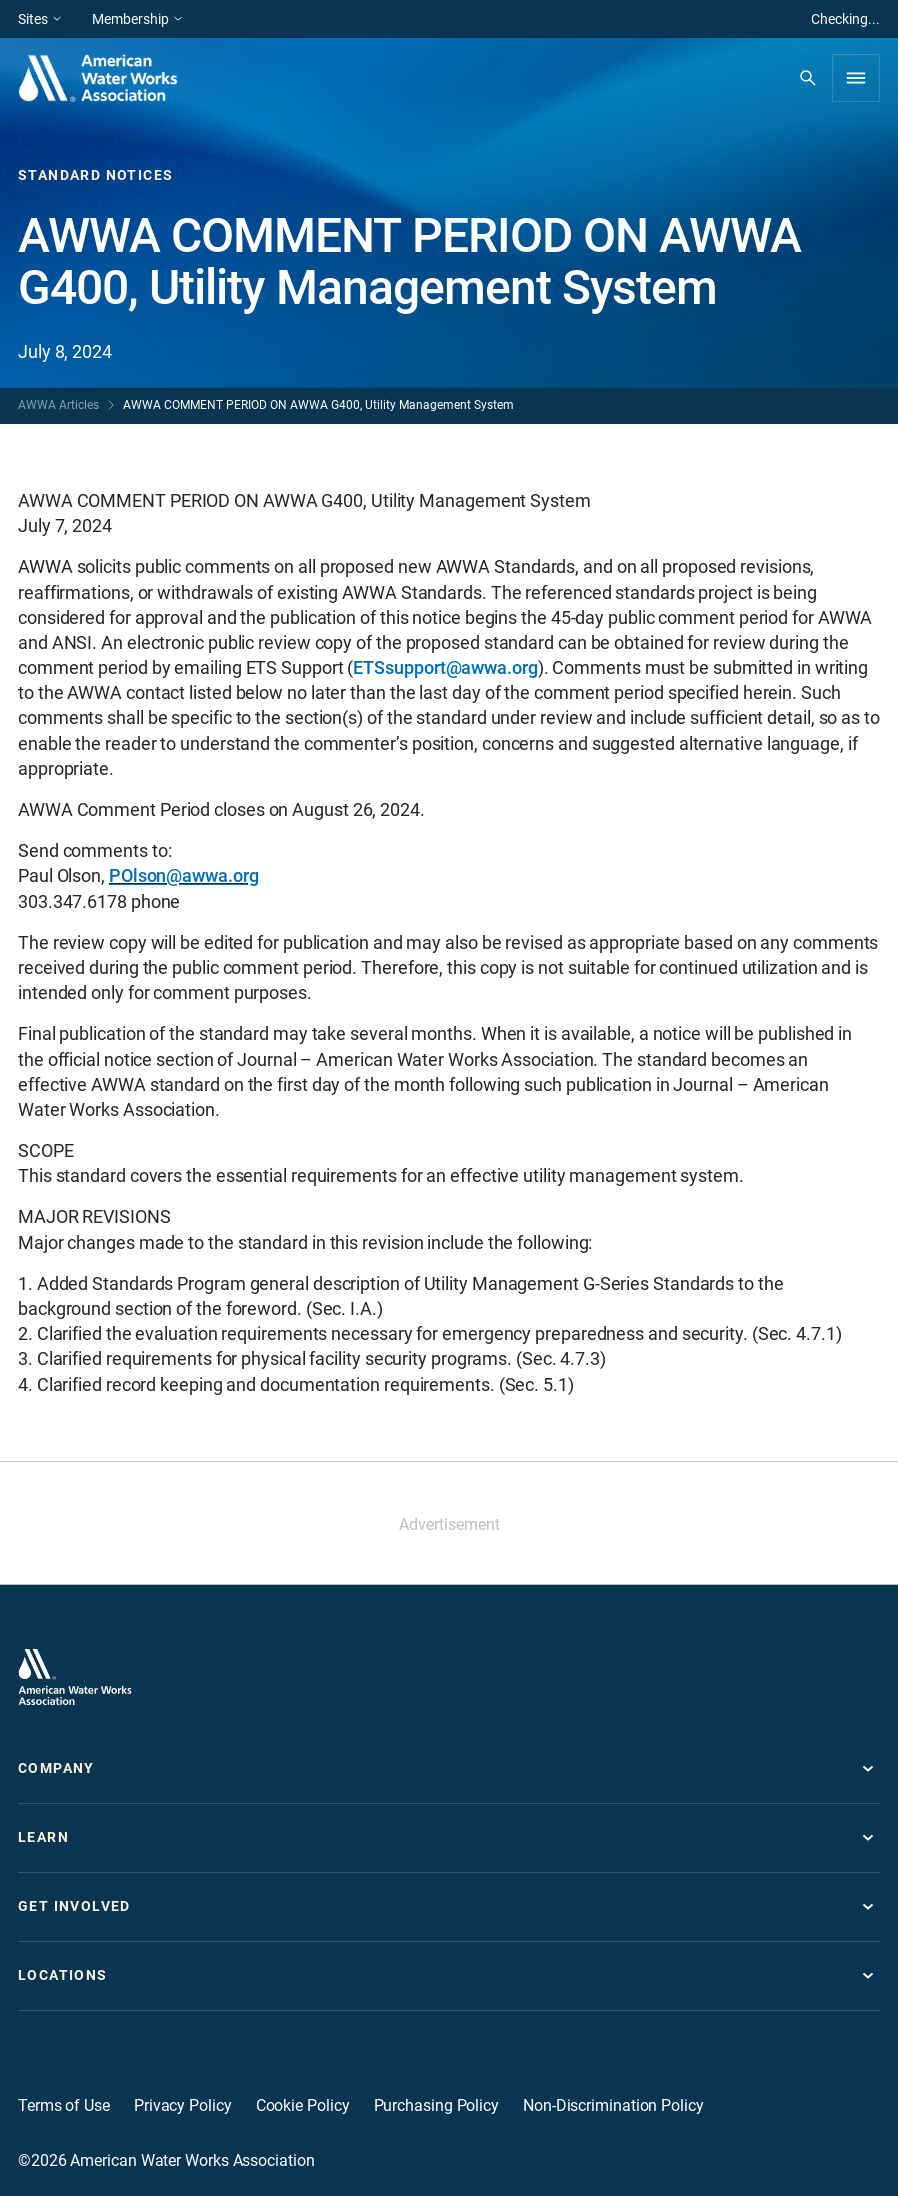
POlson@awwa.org (184, 875)
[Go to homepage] (75, 1677)
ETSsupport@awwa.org (445, 667)
